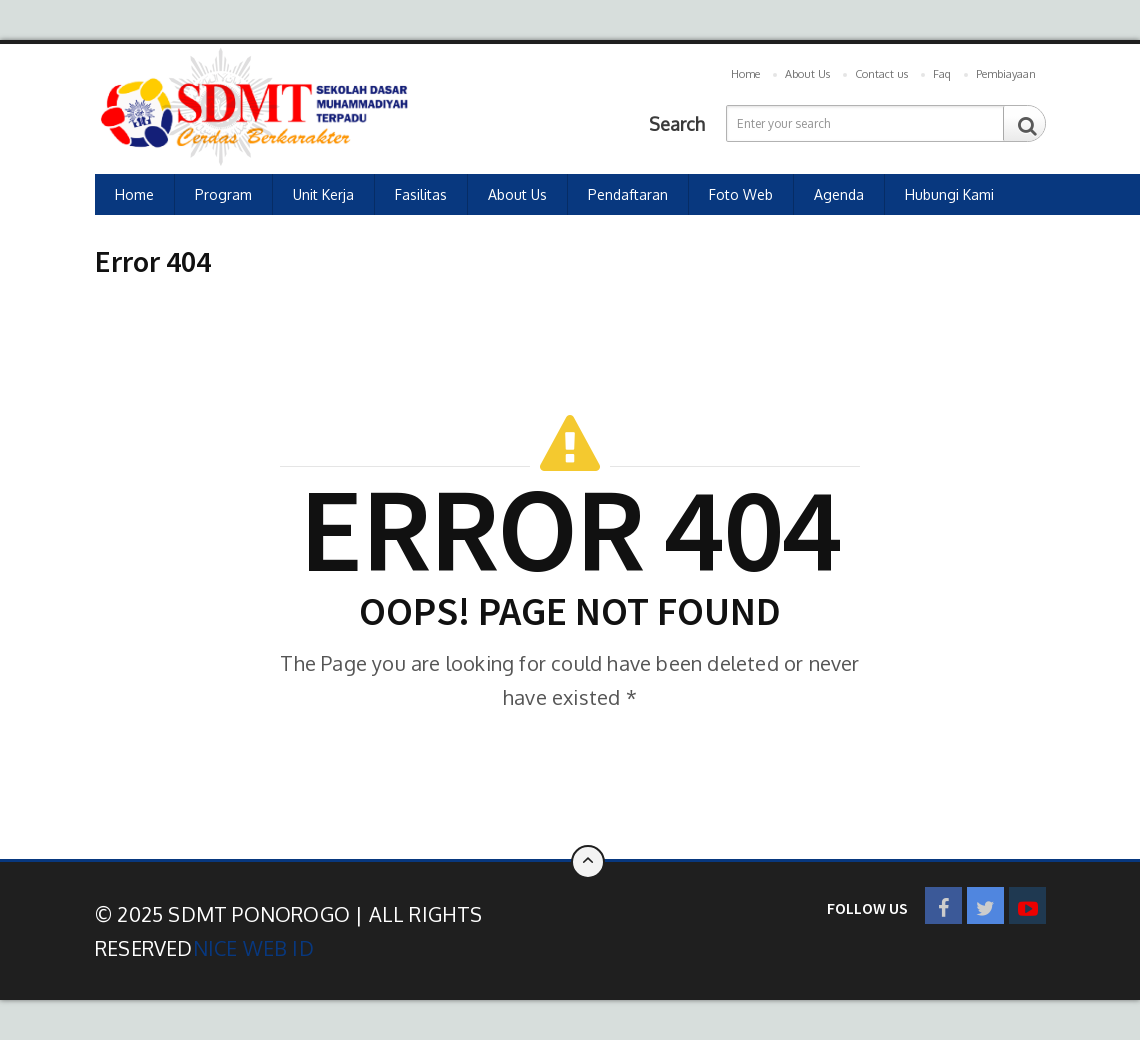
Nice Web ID (253, 948)
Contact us (881, 74)
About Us (807, 74)
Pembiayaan (1006, 74)
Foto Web (741, 194)
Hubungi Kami (949, 194)
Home (745, 74)
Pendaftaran (628, 194)
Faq (942, 74)
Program (223, 194)
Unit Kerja (323, 194)
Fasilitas (421, 194)
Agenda (839, 194)
